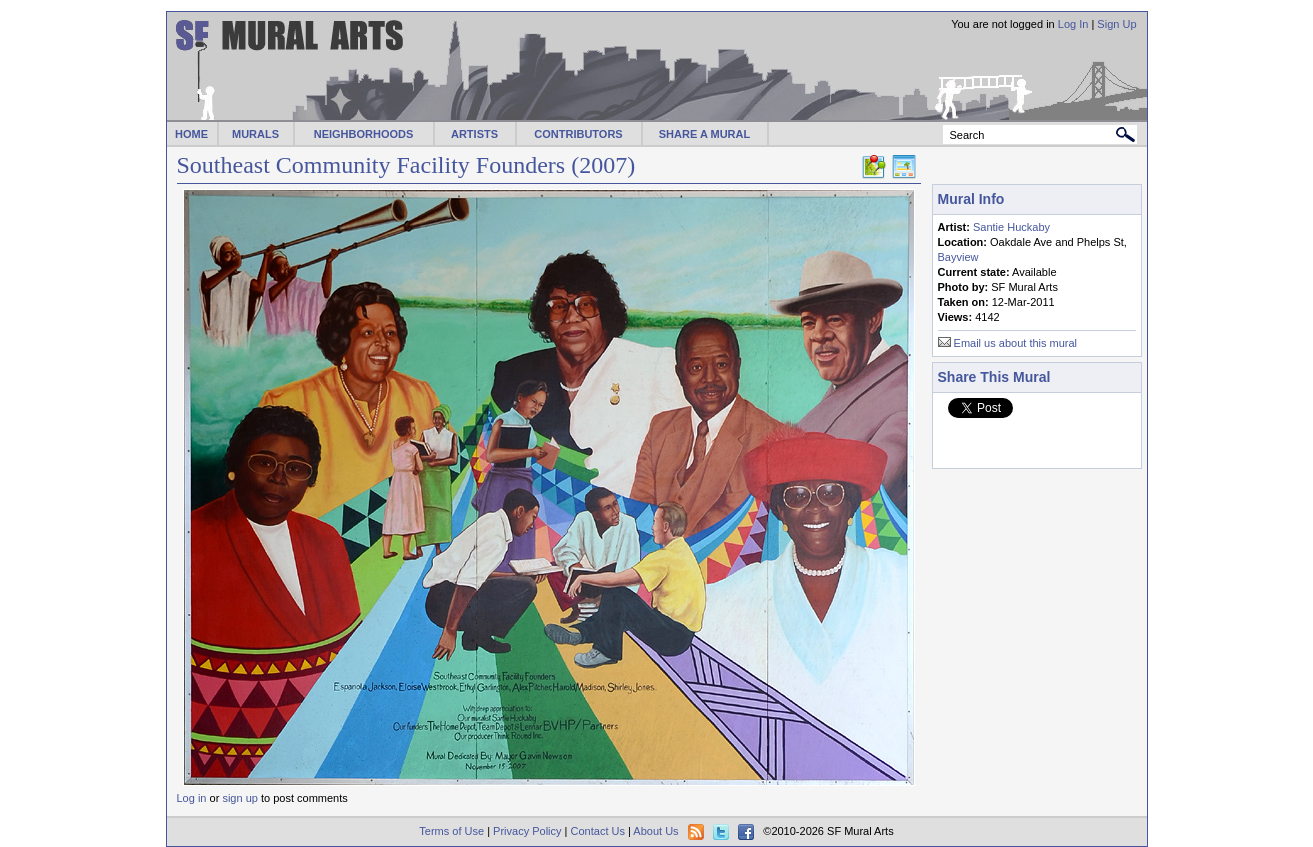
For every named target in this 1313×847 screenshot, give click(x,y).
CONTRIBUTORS (578, 134)
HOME (191, 134)
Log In (1073, 24)
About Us (655, 831)
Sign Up (1116, 24)
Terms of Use (451, 831)
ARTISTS (474, 134)
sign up (239, 798)
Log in (192, 798)
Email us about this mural (1016, 343)
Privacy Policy (527, 831)
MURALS (255, 134)
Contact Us (598, 831)
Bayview (958, 257)
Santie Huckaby (1011, 227)
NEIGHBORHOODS (364, 134)
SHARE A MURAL (704, 134)
